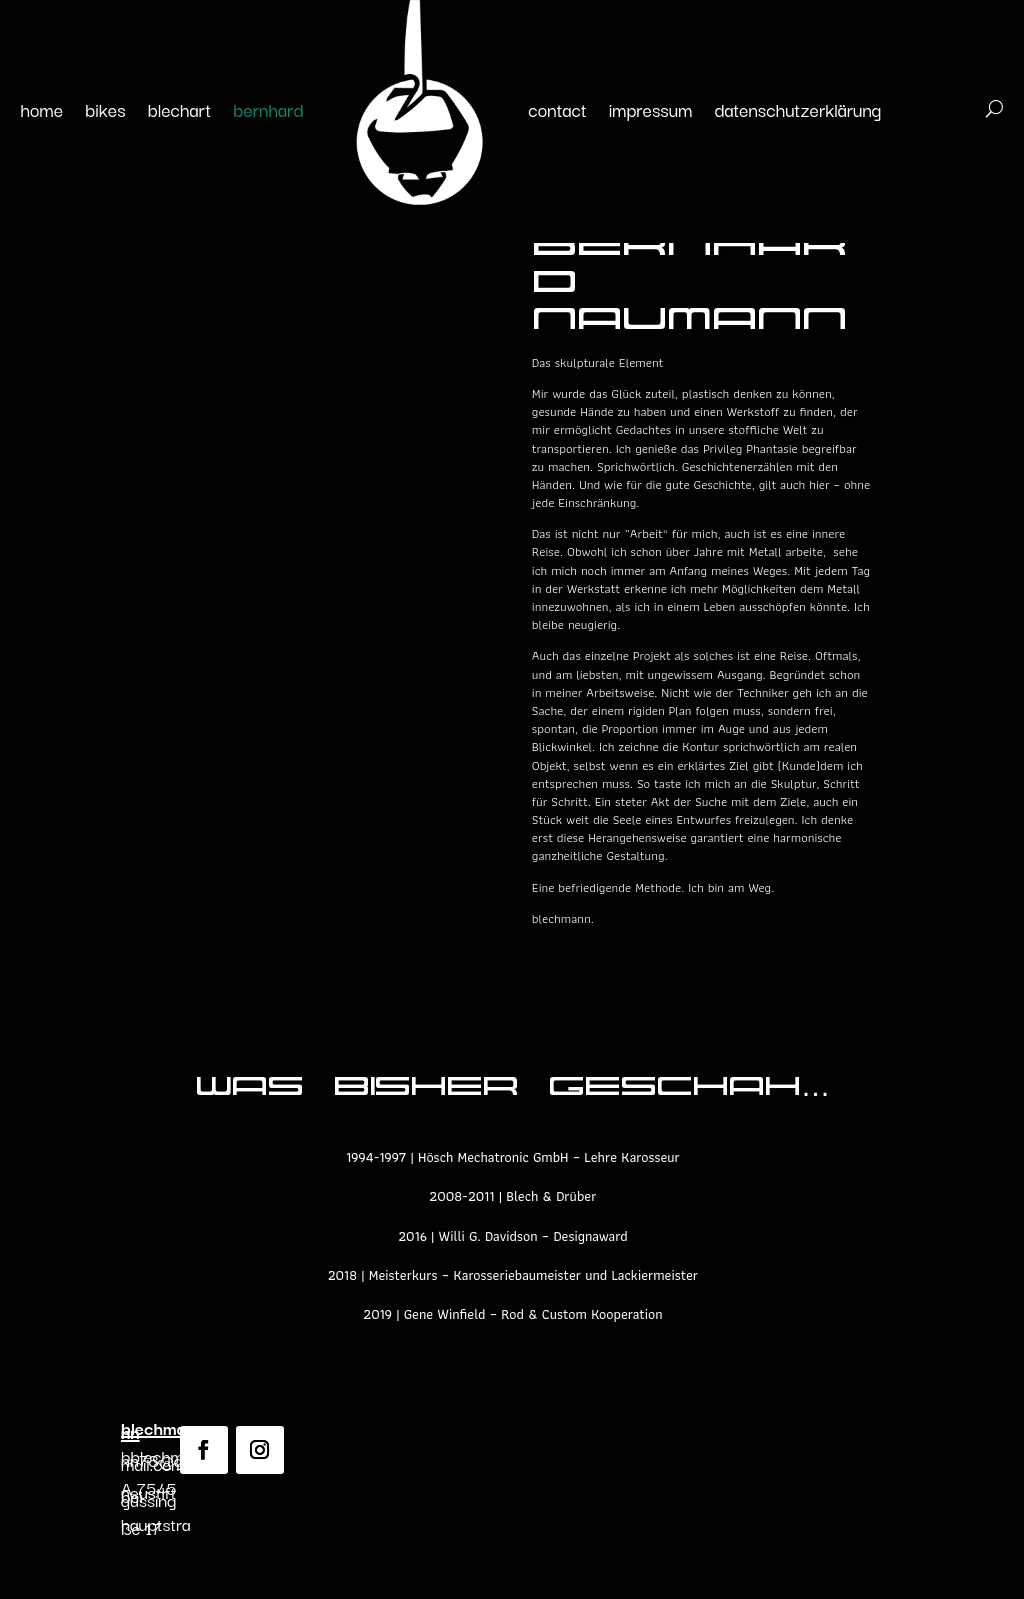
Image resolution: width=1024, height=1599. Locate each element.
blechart (180, 109)
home (42, 109)
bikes (105, 109)
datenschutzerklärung (797, 109)
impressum (651, 109)
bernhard (268, 109)
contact (557, 109)
